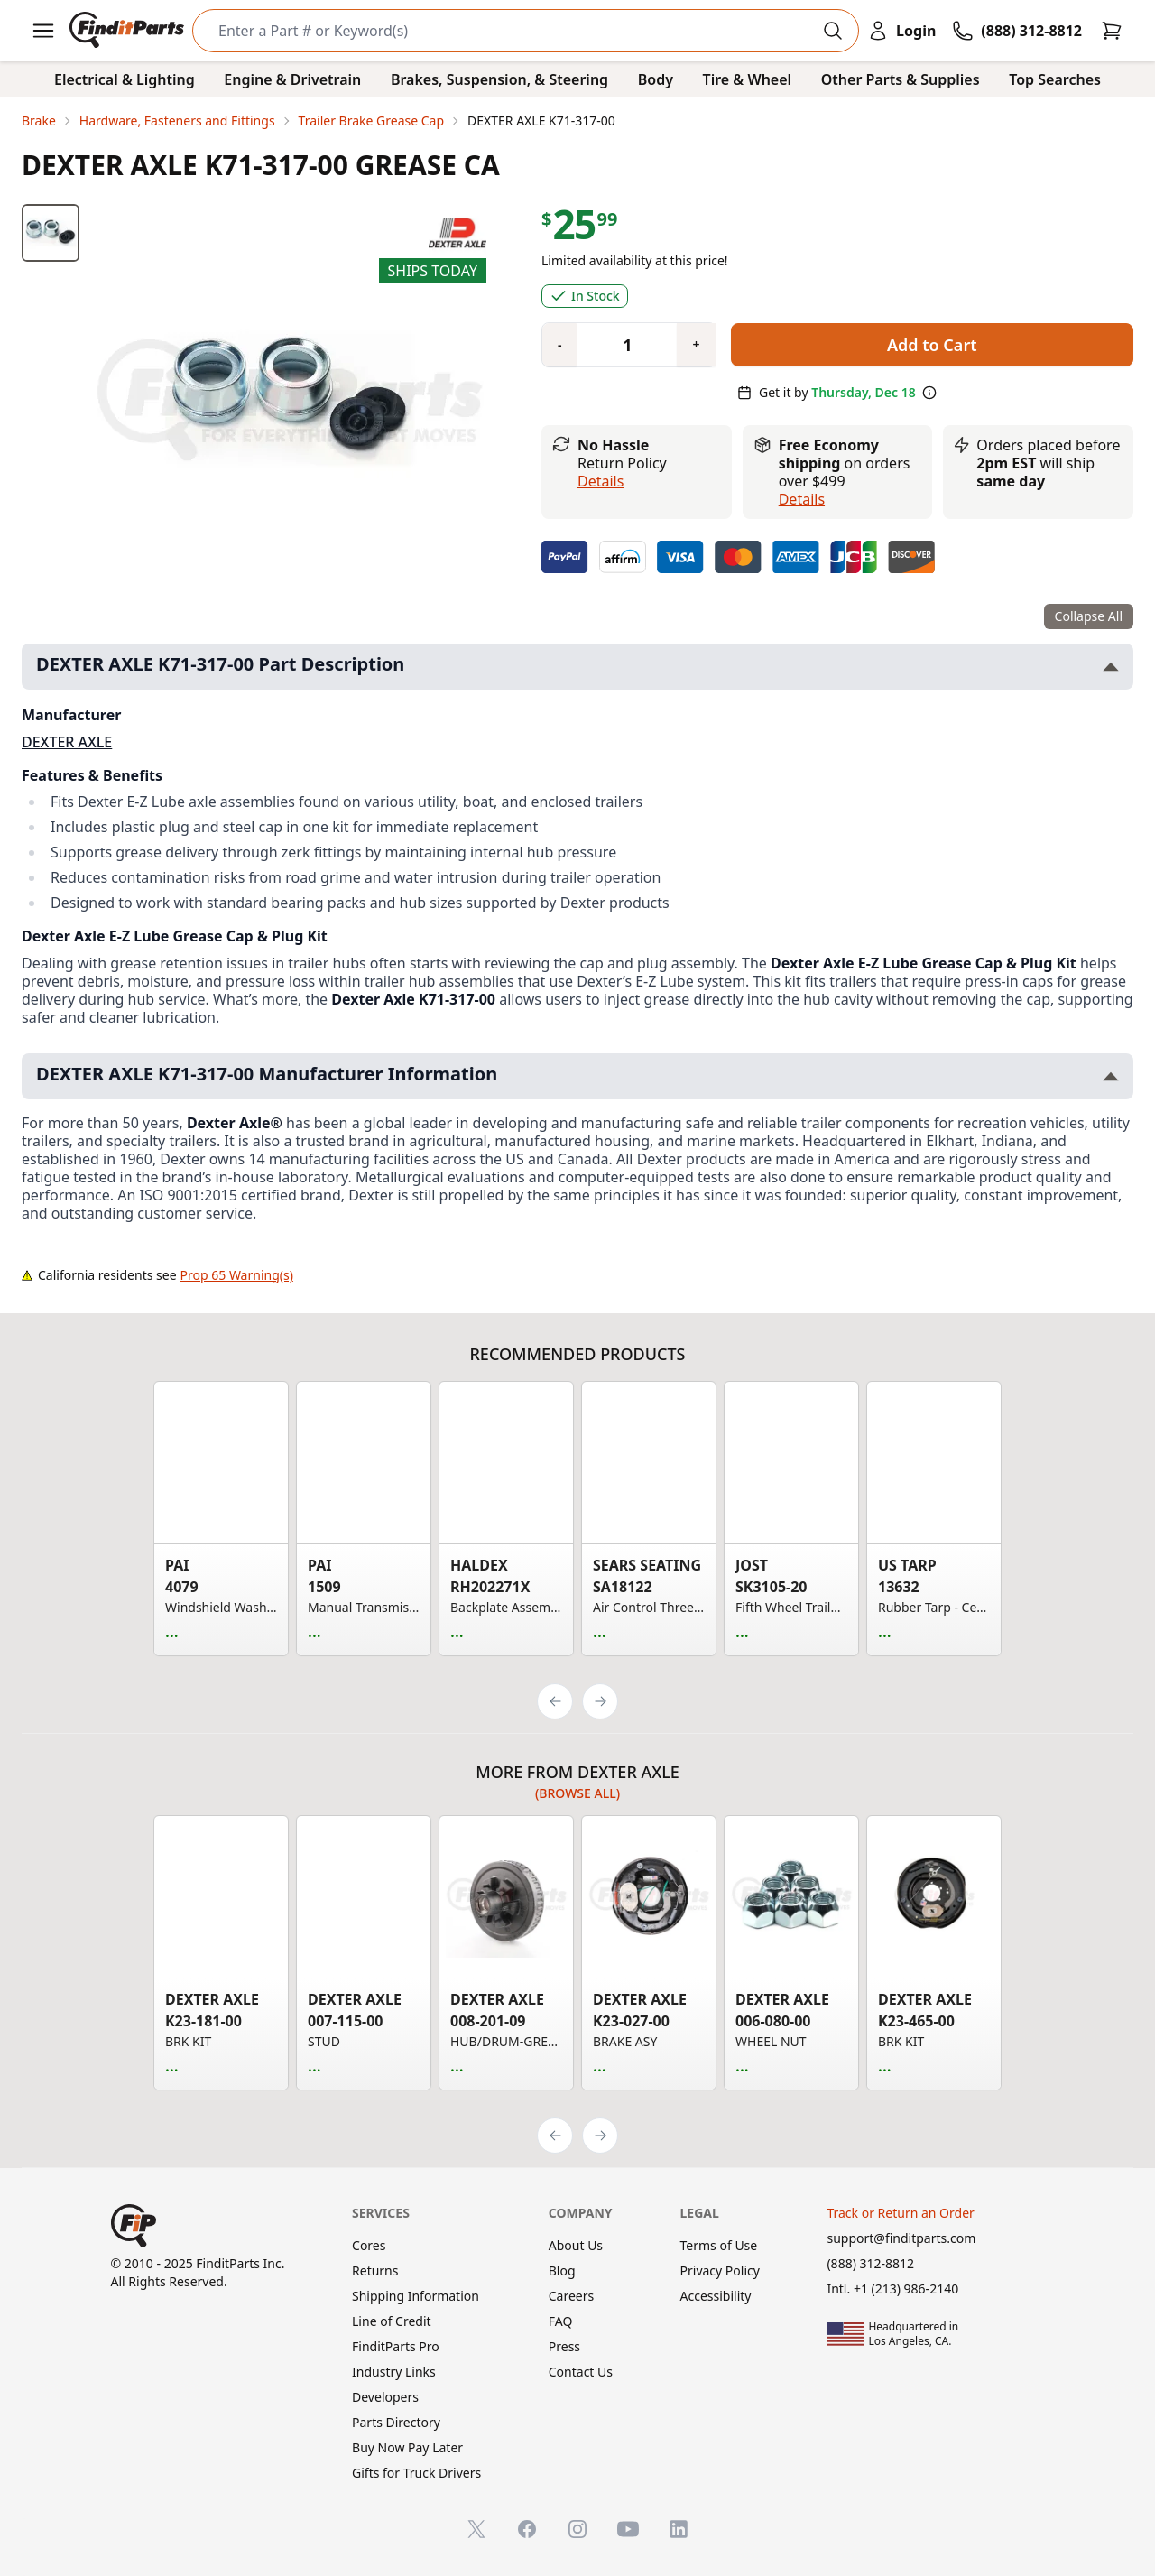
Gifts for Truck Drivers (416, 2472)
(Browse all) (577, 1793)
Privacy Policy (720, 2270)
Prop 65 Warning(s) (236, 1274)
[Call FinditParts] (1017, 30)
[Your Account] (901, 30)
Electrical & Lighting (124, 79)
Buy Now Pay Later (407, 2447)
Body (655, 79)
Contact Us (581, 2371)
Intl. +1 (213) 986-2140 (892, 2288)
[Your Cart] (1111, 30)
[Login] (901, 30)
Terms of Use (719, 2245)
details (802, 499)
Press (564, 2346)
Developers (385, 2396)
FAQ (561, 2321)
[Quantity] (620, 344)
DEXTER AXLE (67, 742)
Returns (375, 2270)
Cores (368, 2245)
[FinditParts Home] (128, 30)
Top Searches (1055, 79)
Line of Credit (391, 2321)
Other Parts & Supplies (900, 79)
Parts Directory (396, 2422)
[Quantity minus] (559, 344)
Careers (571, 2295)
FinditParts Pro (395, 2346)
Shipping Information (415, 2295)
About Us (576, 2245)
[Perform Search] (833, 31)
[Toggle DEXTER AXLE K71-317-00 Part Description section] (1111, 667)
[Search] (511, 31)
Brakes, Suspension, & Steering (499, 79)
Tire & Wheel (747, 79)
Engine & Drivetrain (292, 79)
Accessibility (716, 2295)
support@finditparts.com (901, 2238)
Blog (562, 2270)
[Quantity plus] (696, 344)
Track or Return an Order (900, 2212)
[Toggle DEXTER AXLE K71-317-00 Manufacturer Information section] (1111, 1076)
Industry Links (394, 2371)
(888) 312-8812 (870, 2263)
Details (601, 481)
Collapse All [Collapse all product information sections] (1089, 616)
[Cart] (1111, 30)
